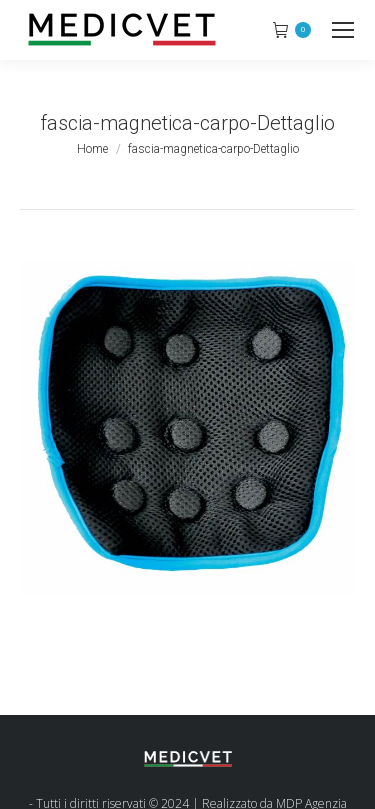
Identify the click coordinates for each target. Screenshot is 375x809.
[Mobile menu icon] (343, 30)
